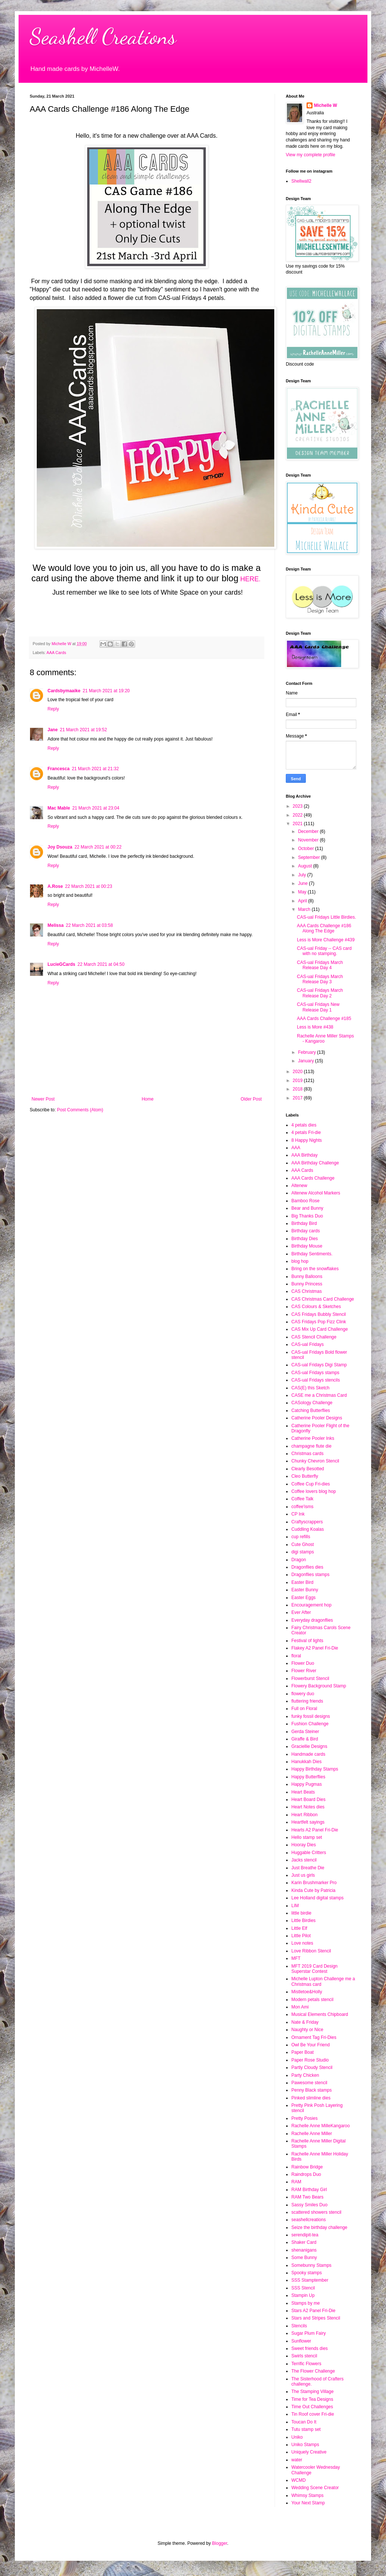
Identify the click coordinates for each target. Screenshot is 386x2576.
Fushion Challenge (309, 1723)
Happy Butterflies (308, 1776)
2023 (298, 806)
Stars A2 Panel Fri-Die (313, 2310)
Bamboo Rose (305, 1200)
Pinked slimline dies (310, 2098)
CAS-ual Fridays (307, 1344)
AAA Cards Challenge (312, 1178)
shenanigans (304, 2250)
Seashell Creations (103, 36)
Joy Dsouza (60, 847)
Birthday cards (305, 1230)
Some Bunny (304, 2257)
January (306, 1060)
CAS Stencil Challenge (313, 1337)
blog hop (299, 1261)
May (303, 892)
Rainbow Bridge (307, 2167)
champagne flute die (311, 1446)
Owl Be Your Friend (310, 2044)
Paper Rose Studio (310, 2060)
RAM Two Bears (307, 2197)
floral (296, 1655)
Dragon (298, 1559)
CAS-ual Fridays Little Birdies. (326, 917)
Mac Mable (59, 808)
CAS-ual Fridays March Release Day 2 (320, 993)
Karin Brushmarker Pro (314, 1882)
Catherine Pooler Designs (316, 1418)
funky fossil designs (310, 1716)
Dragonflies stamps (310, 1574)
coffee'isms (302, 1506)
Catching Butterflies (310, 1410)
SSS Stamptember (309, 2280)
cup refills (300, 1536)
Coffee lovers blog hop (313, 1491)
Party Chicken (305, 2075)
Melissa (55, 925)
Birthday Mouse (306, 1246)
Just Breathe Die (307, 1867)
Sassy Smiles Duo (309, 2204)
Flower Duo (302, 1663)
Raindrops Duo (306, 2174)
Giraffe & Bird (304, 1739)
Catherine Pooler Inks (312, 1438)
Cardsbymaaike (64, 690)
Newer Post (43, 1099)
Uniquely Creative (309, 2452)
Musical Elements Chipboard (319, 2014)
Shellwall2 (301, 181)
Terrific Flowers (306, 2363)
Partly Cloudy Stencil (312, 2067)
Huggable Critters (308, 1852)
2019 (298, 1080)
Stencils (299, 2325)
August (305, 866)
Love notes (302, 1943)
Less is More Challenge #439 (325, 939)
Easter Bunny (304, 1589)
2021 (298, 823)
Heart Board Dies (308, 1799)
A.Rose (55, 886)
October (306, 848)
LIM (295, 1905)
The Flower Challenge (313, 2371)
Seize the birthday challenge (319, 2227)
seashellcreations (308, 2219)
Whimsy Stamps (307, 2495)
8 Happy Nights (306, 1140)
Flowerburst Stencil (310, 1678)
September (309, 857)
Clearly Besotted (307, 1468)
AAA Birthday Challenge (315, 1163)
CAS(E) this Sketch (310, 1387)
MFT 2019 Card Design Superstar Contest (314, 1969)
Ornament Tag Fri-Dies (313, 2037)
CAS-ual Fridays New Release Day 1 (318, 1007)
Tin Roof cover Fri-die (312, 2414)
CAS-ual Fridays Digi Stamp (319, 1364)
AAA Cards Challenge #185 (324, 1018)
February (307, 1052)
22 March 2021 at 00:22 (98, 847)
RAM (296, 2181)
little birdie (301, 1913)
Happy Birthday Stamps (314, 1769)
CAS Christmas (306, 1291)
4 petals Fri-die (306, 1132)
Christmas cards (307, 1453)
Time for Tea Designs (312, 2399)
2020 (298, 1071)
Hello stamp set (306, 1837)
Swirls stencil (304, 2355)
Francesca (58, 768)
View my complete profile (310, 154)
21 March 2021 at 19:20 (106, 690)
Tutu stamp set (306, 2429)
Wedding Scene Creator (315, 2487)
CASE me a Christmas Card (319, 1395)
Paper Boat (302, 2052)
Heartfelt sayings (307, 1822)
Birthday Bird (304, 1223)
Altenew (299, 1185)
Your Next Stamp (308, 2502)
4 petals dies (303, 1125)
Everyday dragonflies (312, 1620)
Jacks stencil (304, 1860)
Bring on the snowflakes (314, 1268)
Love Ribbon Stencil (311, 1951)
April (303, 900)
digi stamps (302, 1552)
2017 (298, 1098)
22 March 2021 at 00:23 (88, 886)
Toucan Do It (303, 2422)
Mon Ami (300, 2007)
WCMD (298, 2480)
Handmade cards (308, 1754)
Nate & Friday (304, 2022)
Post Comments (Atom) (80, 1109)
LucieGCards (61, 964)
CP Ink (298, 1514)
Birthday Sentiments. (312, 1253)
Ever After (301, 1612)
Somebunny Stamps (311, 2265)
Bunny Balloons (306, 1276)
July (302, 874)
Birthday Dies (304, 1238)
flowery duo (302, 1693)
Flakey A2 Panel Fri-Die (314, 1648)
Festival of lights (307, 1640)
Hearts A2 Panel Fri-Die (314, 1830)
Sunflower (301, 2341)
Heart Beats (303, 1792)
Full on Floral (304, 1708)
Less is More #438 (315, 1027)
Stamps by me (305, 2303)
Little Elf (299, 1928)
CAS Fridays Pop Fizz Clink (318, 1321)
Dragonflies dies (307, 1567)
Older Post (251, 1099)
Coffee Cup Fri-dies (310, 1484)
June (303, 883)
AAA (295, 1147)
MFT (296, 1958)
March (305, 909)
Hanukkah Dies (306, 1761)
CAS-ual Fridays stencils (315, 1380)
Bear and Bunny (307, 1208)
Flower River (303, 1670)
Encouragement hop (311, 1605)
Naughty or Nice (307, 2029)
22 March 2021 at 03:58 (89, 925)
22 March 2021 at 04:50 (101, 964)
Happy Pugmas (306, 1784)
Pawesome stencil (309, 2082)
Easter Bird (302, 1582)
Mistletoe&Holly (306, 1991)
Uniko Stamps (305, 2444)
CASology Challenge (312, 1402)
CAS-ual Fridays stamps (315, 1372)
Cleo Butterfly (304, 1476)
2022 (298, 815)
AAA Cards (56, 652)
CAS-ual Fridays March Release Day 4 (320, 965)
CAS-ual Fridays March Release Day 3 (320, 979)
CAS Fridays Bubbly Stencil (318, 1314)
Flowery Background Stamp (318, 1686)
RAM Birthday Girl (309, 2189)
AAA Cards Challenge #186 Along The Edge (324, 928)
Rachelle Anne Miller (311, 2133)
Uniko (297, 2437)
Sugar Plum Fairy (308, 2333)
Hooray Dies (303, 1844)
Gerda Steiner (305, 1731)
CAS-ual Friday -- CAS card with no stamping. (324, 951)
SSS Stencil (303, 2288)
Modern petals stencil (312, 1999)
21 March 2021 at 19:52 (83, 729)
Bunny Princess (306, 1284)
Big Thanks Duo (307, 1216)
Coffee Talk (302, 1498)
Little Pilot (301, 1935)
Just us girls (303, 1875)
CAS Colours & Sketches (316, 1306)
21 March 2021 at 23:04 (96, 808)
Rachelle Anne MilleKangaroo (320, 2125)
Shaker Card (303, 2242)
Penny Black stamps (311, 2090)
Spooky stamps (306, 2272)
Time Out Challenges (312, 2406)
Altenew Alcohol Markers (315, 1193)
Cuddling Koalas (307, 1529)
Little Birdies (303, 1920)
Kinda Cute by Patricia (313, 1890)
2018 (298, 1089)
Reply (53, 709)
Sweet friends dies (309, 2348)
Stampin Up (303, 2295)
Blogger (219, 2543)
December (309, 831)
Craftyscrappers (307, 1521)
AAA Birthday (304, 1155)
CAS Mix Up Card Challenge (319, 1329)
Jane (53, 729)
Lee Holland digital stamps (317, 1897)
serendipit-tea (304, 2234)
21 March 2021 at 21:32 (95, 768)
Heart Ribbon (304, 1814)
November (309, 840)
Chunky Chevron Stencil (315, 1461)
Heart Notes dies (307, 1807)
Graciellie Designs (309, 1746)
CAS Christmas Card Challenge (322, 1299)
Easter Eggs (303, 1597)
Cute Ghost (302, 1544)
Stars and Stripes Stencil (315, 2318)
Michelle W (325, 105)
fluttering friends (307, 1701)
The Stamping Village (312, 2391)
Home (148, 1099)
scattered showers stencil (316, 2212)
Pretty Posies (304, 2118)
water (296, 2459)
